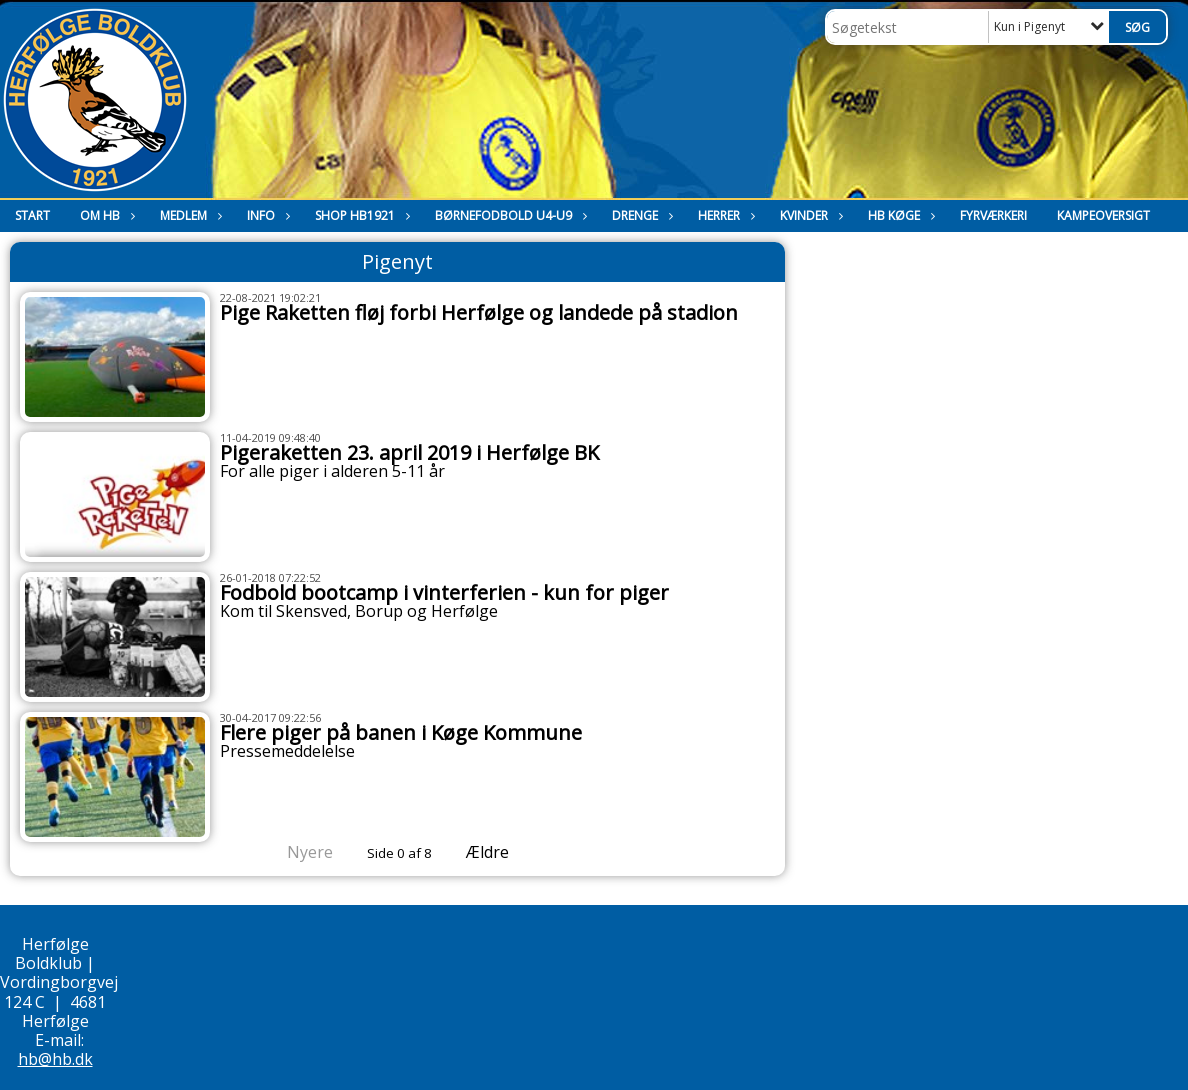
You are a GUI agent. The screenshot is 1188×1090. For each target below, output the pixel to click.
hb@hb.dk (55, 1059)
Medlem (188, 215)
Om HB (105, 215)
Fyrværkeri (993, 215)
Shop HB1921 (360, 215)
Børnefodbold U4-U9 (508, 215)
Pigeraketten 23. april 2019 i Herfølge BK (409, 452)
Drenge (640, 215)
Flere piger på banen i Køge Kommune (401, 732)
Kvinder (809, 215)
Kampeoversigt (1103, 215)
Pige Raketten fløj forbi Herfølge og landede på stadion (479, 312)
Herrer (724, 215)
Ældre (501, 852)
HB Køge (899, 215)
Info (266, 215)
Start (32, 215)
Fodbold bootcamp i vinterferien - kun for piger (444, 592)
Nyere (298, 852)
